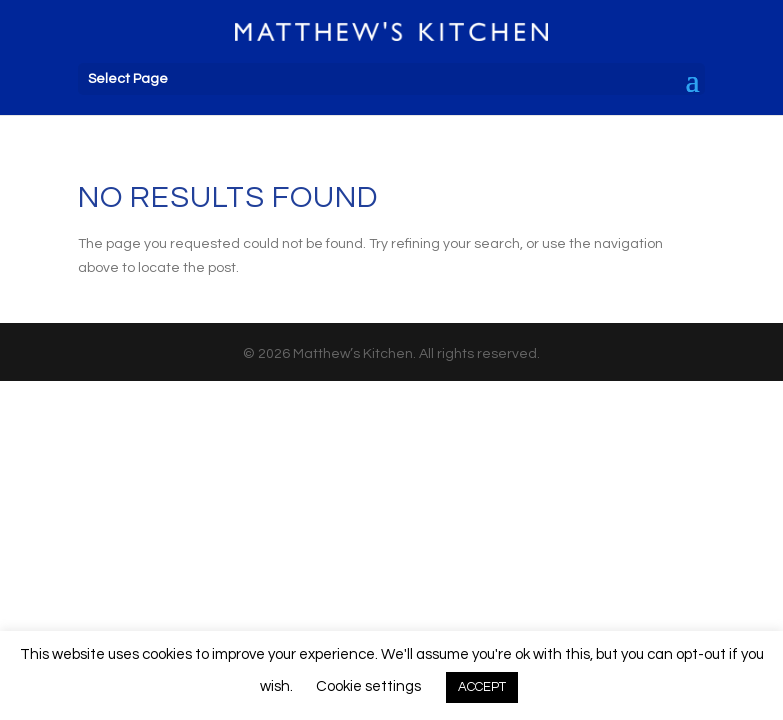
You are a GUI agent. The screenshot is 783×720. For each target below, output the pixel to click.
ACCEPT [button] (482, 687)
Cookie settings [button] (368, 686)
